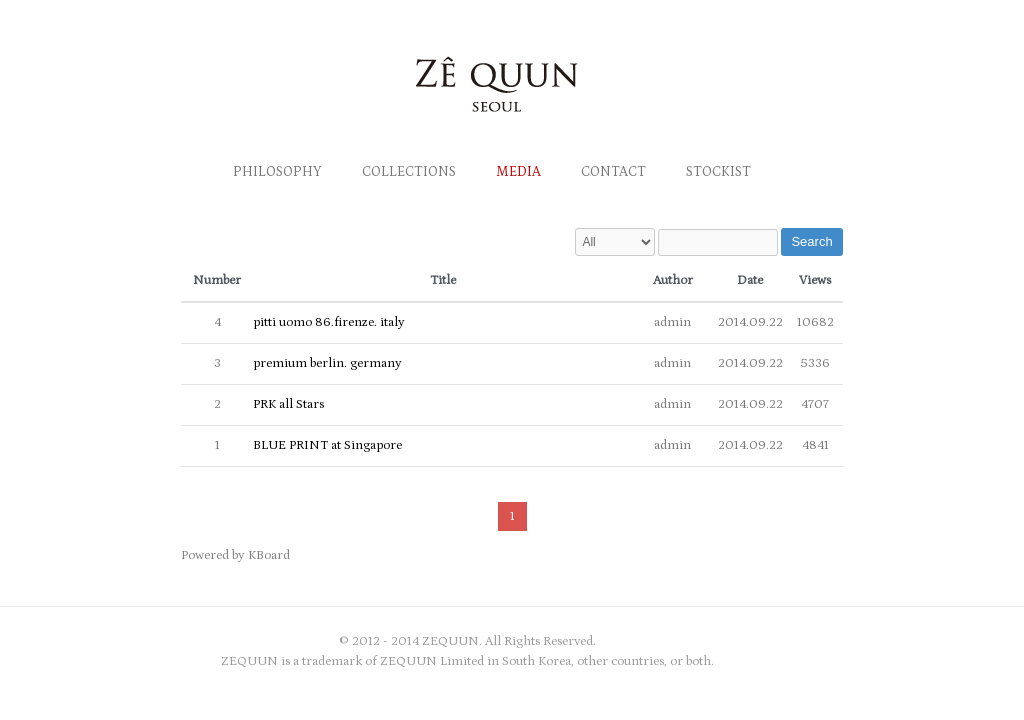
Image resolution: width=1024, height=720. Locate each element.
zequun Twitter (801, 642)
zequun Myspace (831, 642)
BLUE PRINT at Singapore (327, 445)
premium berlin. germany (327, 363)
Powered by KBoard (235, 555)
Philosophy (277, 172)
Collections (409, 172)
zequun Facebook (771, 642)
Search (811, 241)
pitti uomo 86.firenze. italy (329, 322)
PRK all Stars (288, 404)
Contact (613, 172)
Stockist (718, 172)
